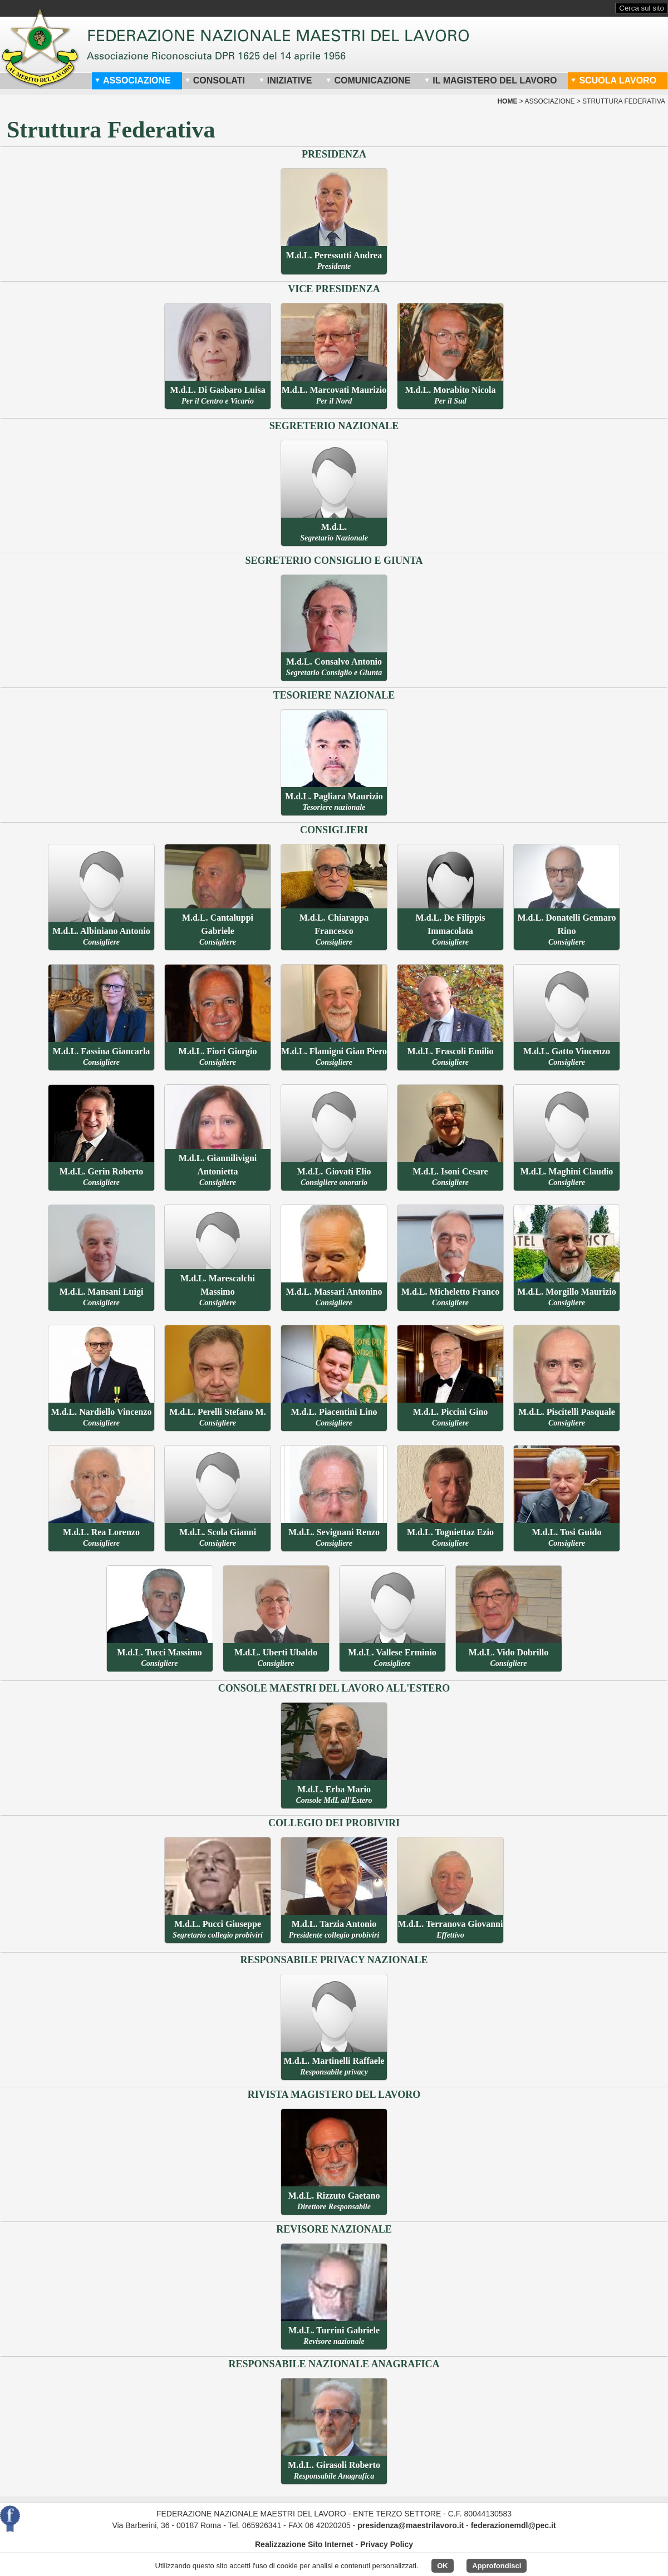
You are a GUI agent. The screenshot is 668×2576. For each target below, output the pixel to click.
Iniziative (285, 80)
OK (442, 2566)
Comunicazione (368, 80)
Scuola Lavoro (613, 80)
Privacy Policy (386, 2544)
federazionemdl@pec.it (513, 2525)
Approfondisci (496, 2566)
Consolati (215, 80)
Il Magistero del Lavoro (490, 80)
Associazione (133, 80)
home (507, 101)
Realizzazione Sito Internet (304, 2544)
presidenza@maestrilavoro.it (410, 2525)
